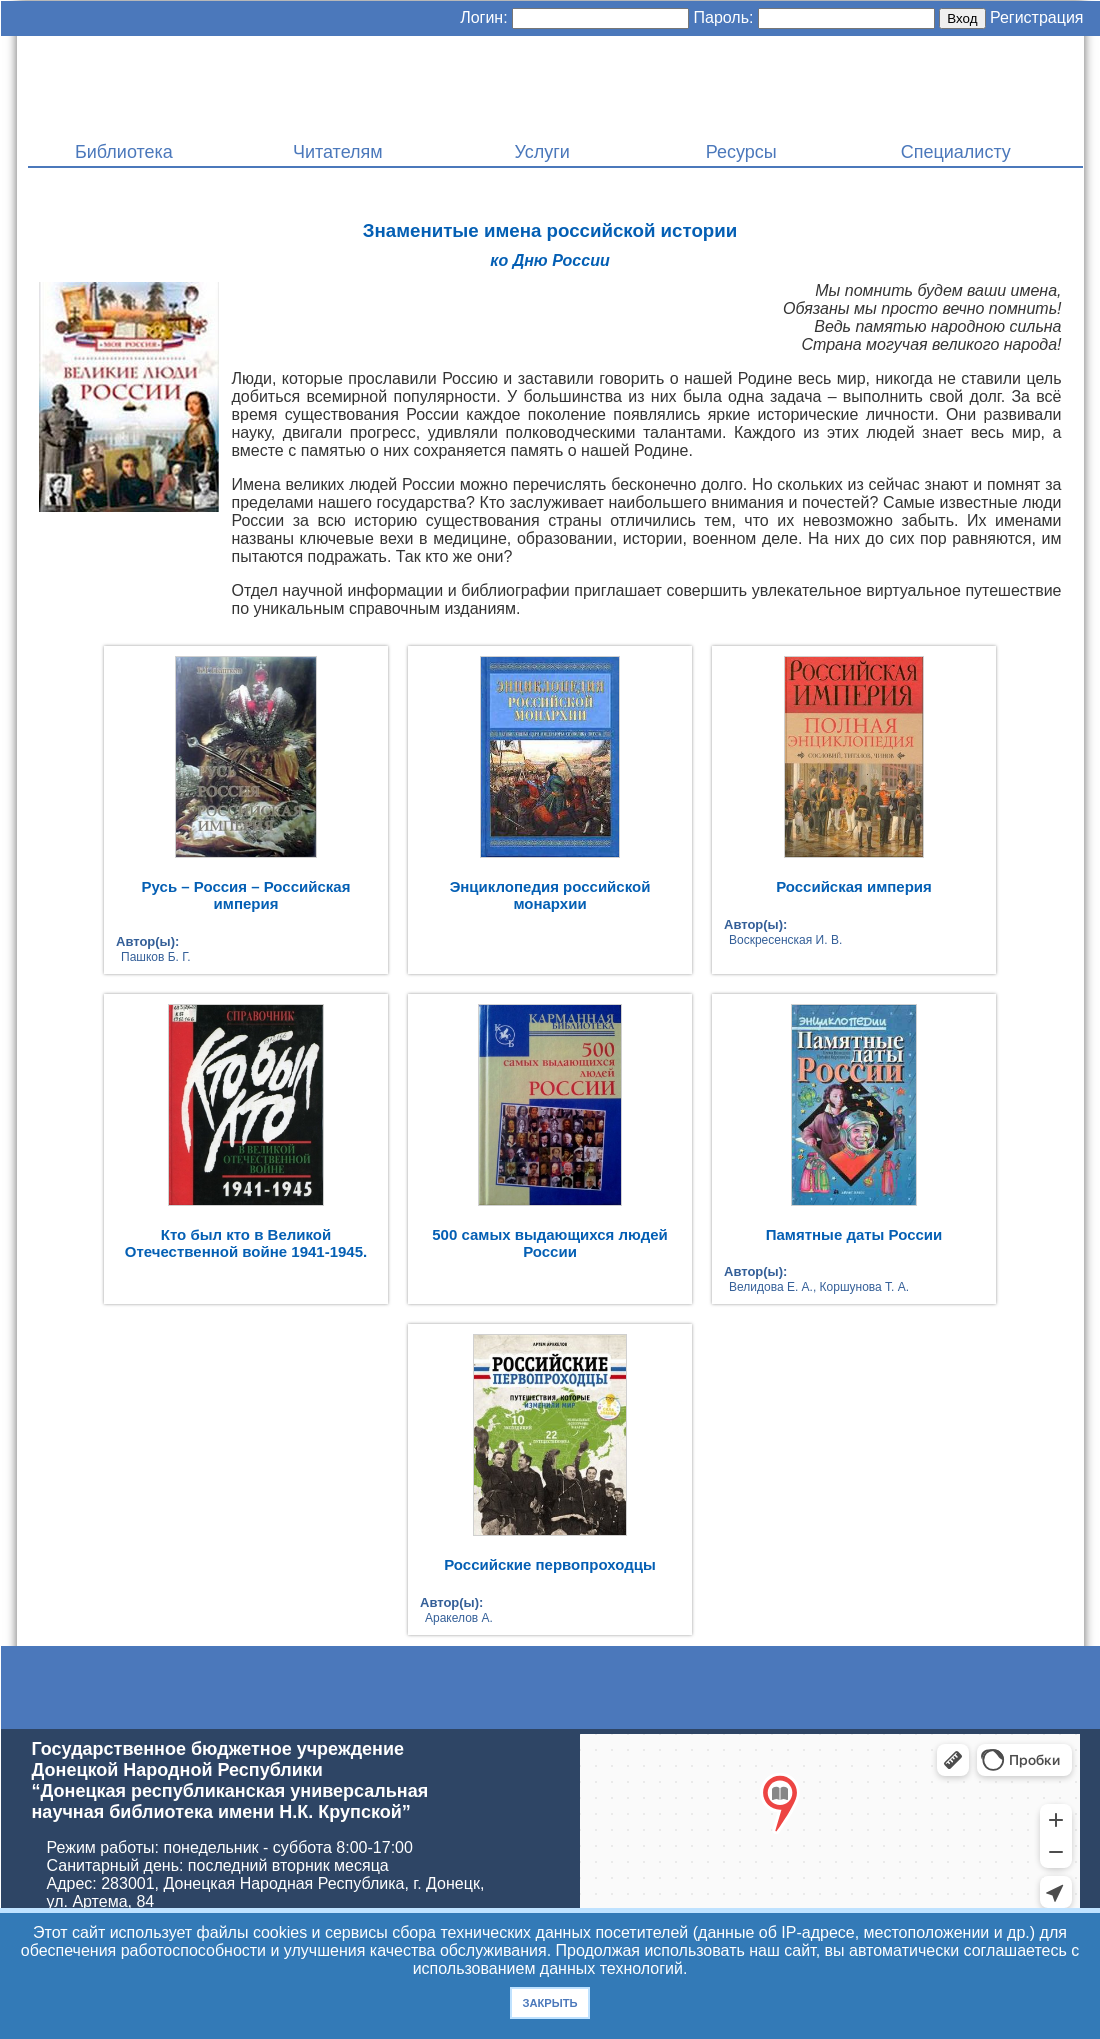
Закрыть (549, 2003)
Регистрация (1037, 17)
